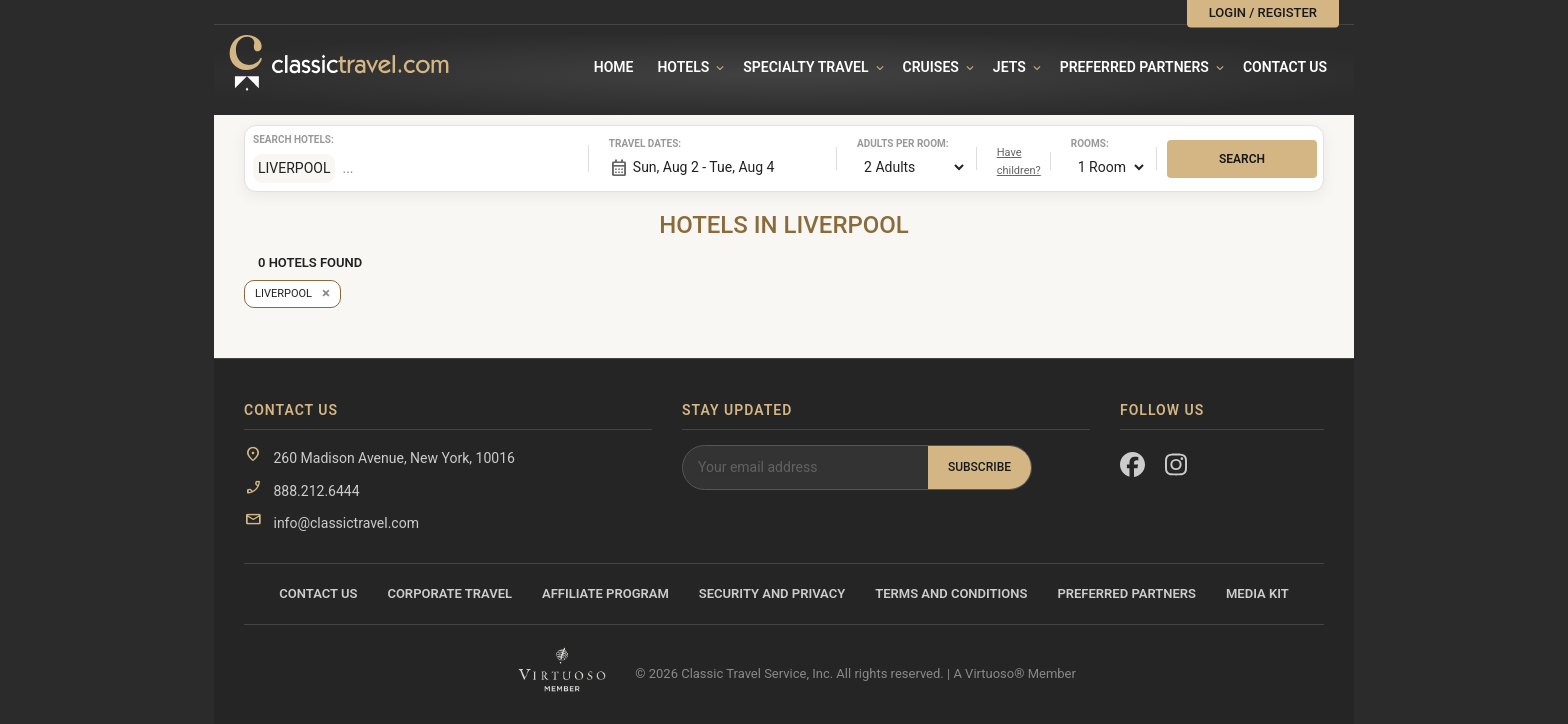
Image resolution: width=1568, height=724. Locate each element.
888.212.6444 (316, 491)
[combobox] (453, 168)
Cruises (931, 67)
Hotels (683, 67)
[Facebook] (1132, 469)
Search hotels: (278, 139)
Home (614, 67)
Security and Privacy (772, 593)
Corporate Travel (449, 593)
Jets (1009, 67)
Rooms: (1090, 143)
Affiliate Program (605, 593)
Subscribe (979, 467)
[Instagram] (1177, 469)
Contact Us (1285, 67)
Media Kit (1257, 593)
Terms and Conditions (951, 593)
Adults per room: (882, 143)
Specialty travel (805, 67)
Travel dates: (634, 143)
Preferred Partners (1134, 67)
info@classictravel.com (345, 523)
